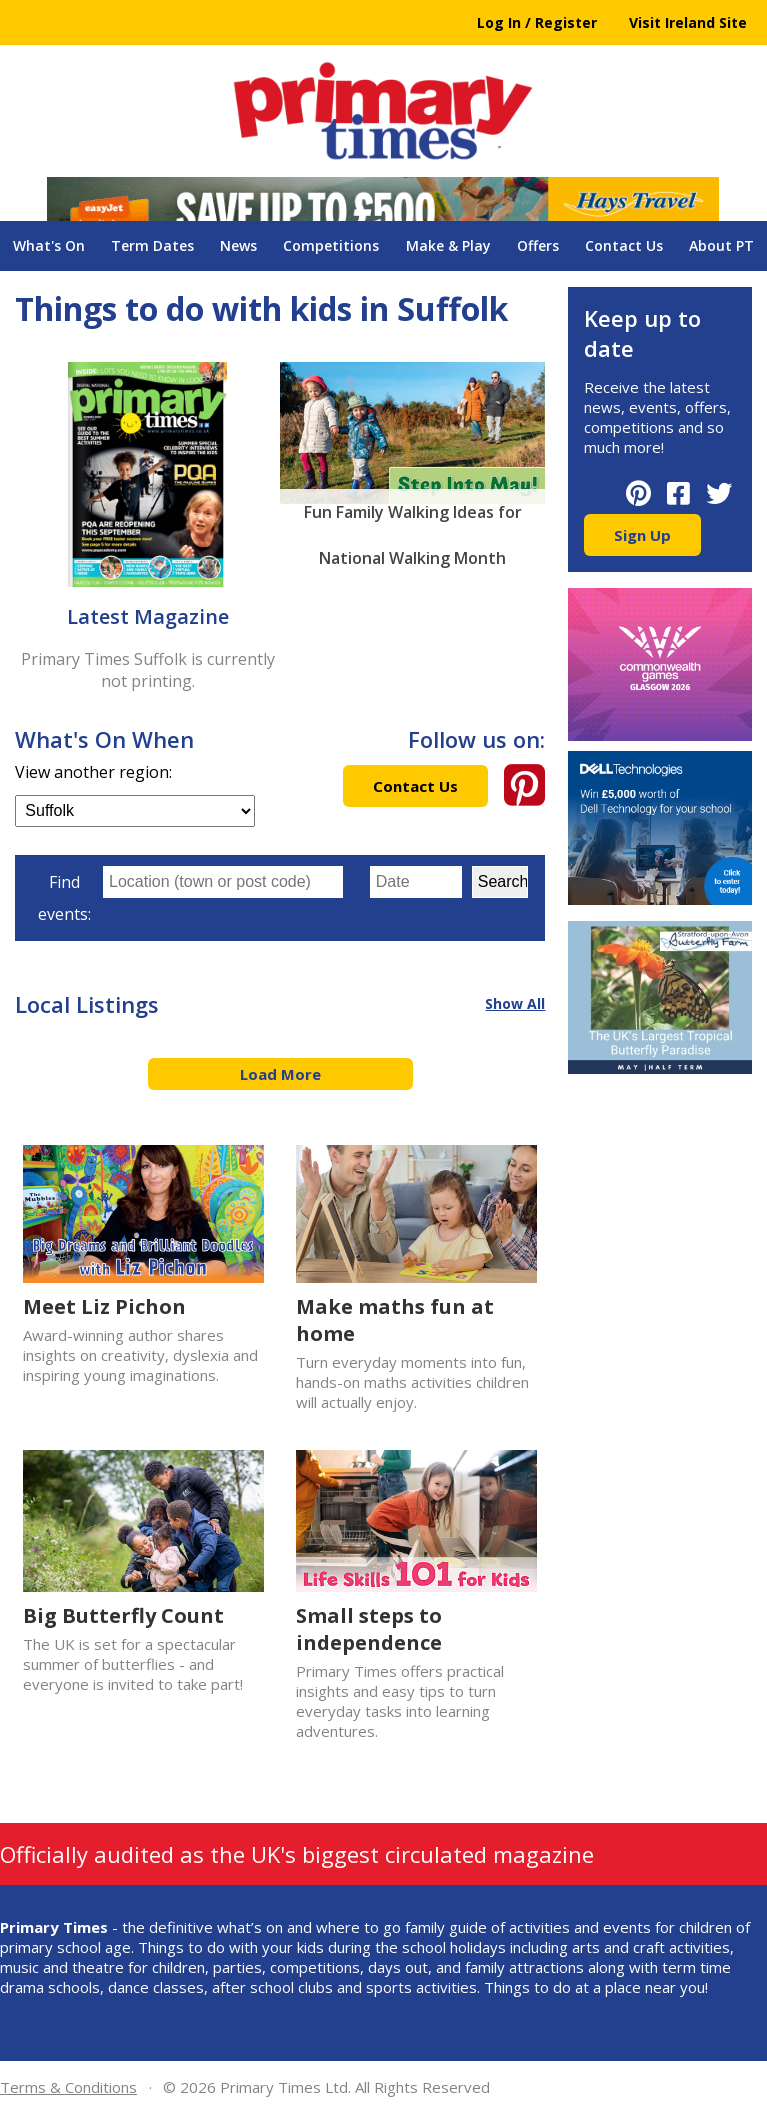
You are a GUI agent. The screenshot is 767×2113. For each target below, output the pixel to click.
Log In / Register (537, 22)
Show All (515, 1003)
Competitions (331, 245)
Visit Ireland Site (688, 22)
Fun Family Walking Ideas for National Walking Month (413, 518)
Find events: (64, 898)
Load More (280, 1074)
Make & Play (448, 245)
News (238, 245)
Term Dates (152, 245)
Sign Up (642, 535)
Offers (538, 245)
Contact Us (624, 245)
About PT (721, 245)
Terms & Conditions (68, 2087)
